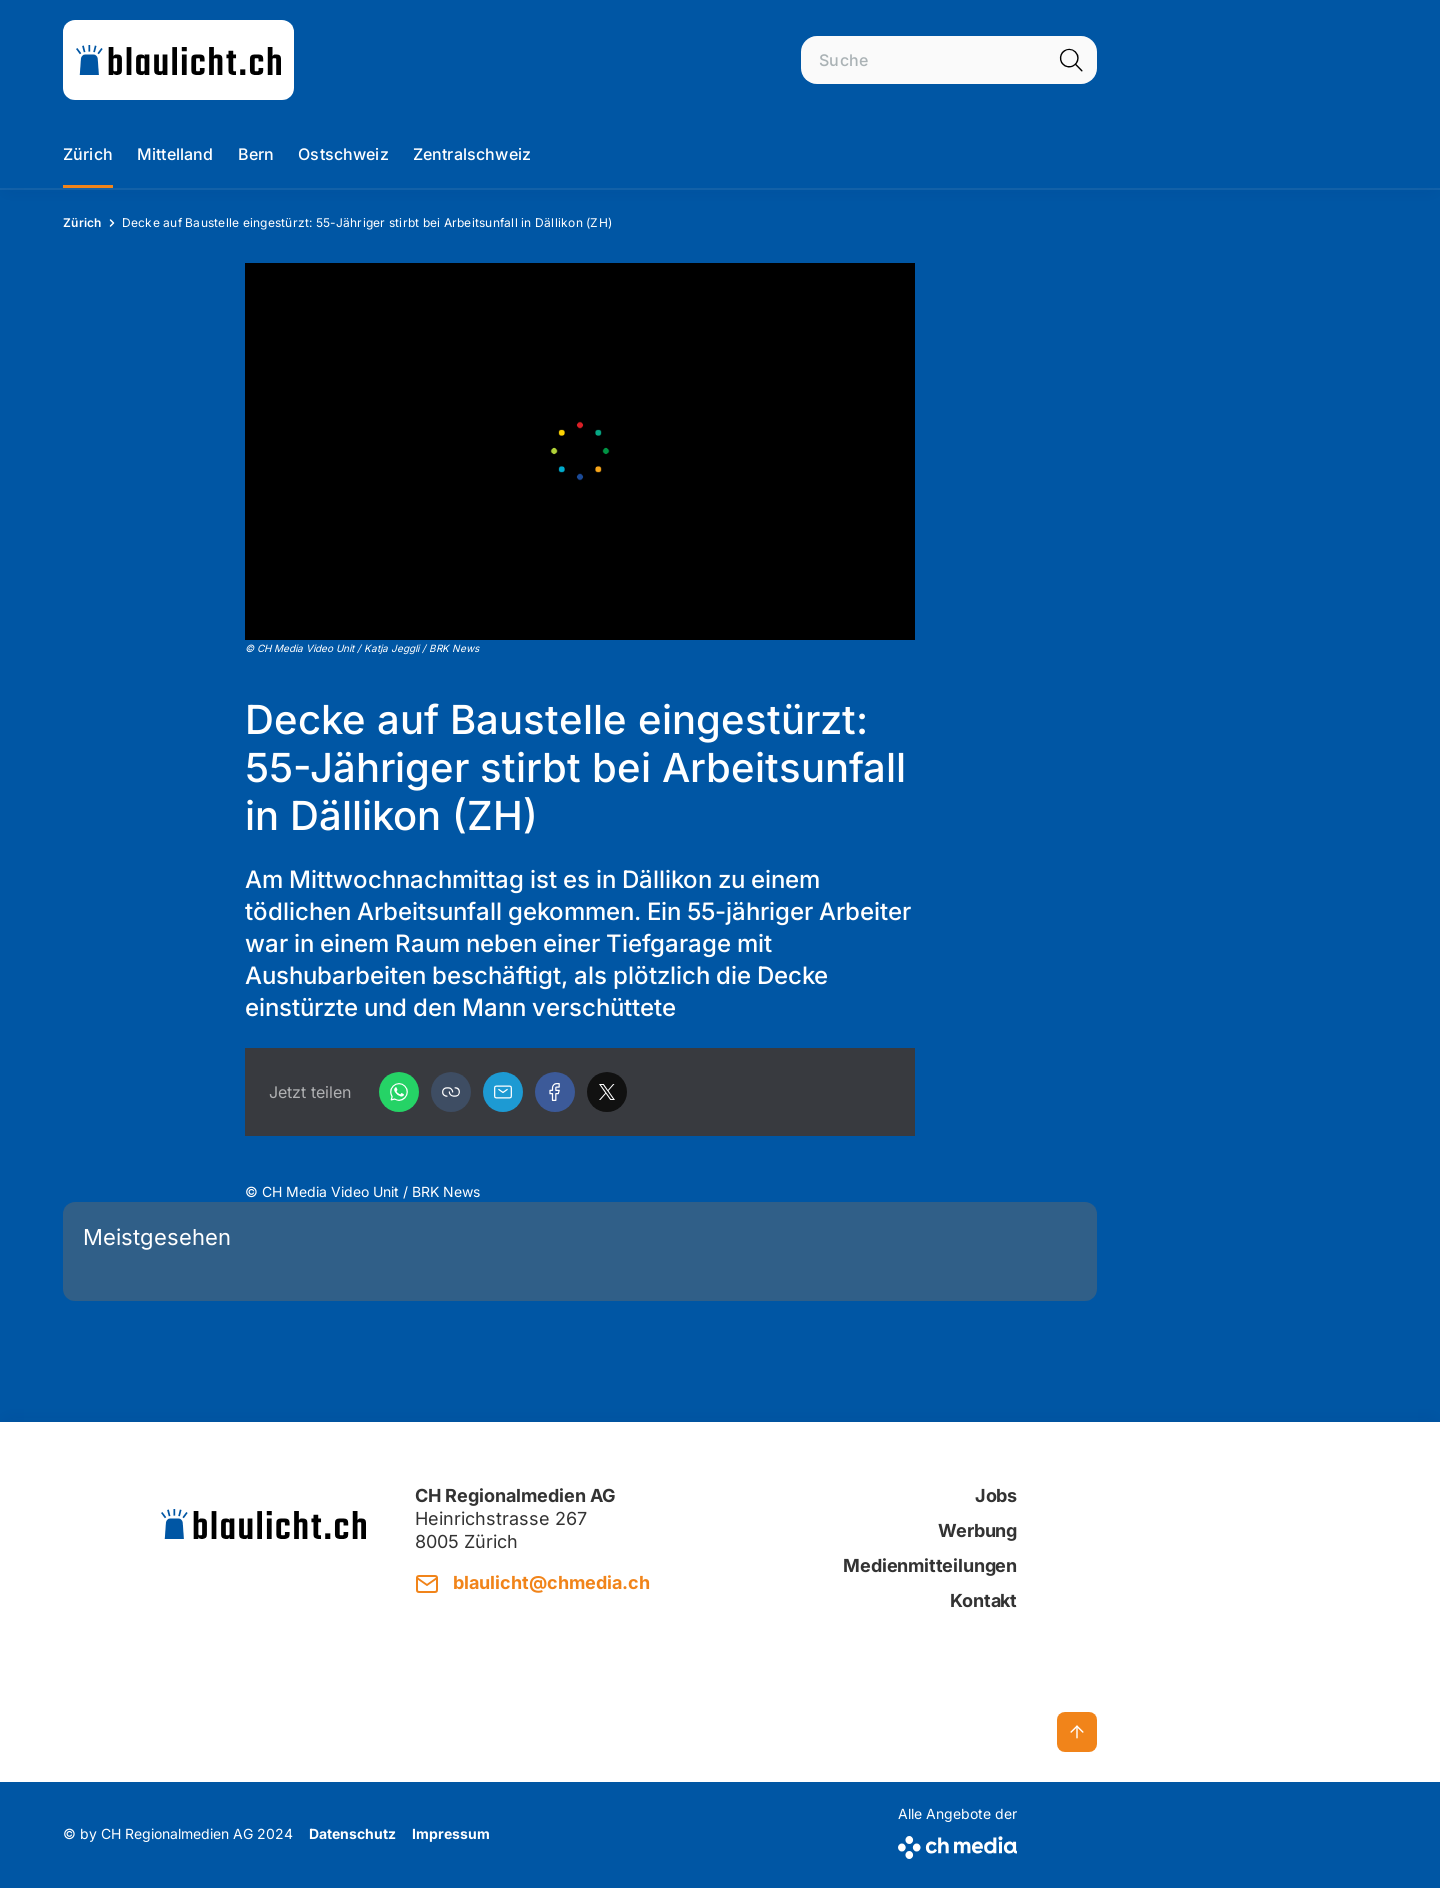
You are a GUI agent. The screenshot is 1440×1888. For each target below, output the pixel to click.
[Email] (503, 1092)
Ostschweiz (343, 154)
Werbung (977, 1530)
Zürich (88, 154)
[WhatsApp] (399, 1092)
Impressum (451, 1833)
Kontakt (983, 1600)
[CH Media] (957, 1843)
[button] (451, 1092)
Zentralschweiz (472, 154)
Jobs (996, 1495)
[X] (607, 1092)
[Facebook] (555, 1092)
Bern (256, 154)
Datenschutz (352, 1833)
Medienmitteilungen (930, 1565)
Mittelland (175, 154)
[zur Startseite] (178, 60)
